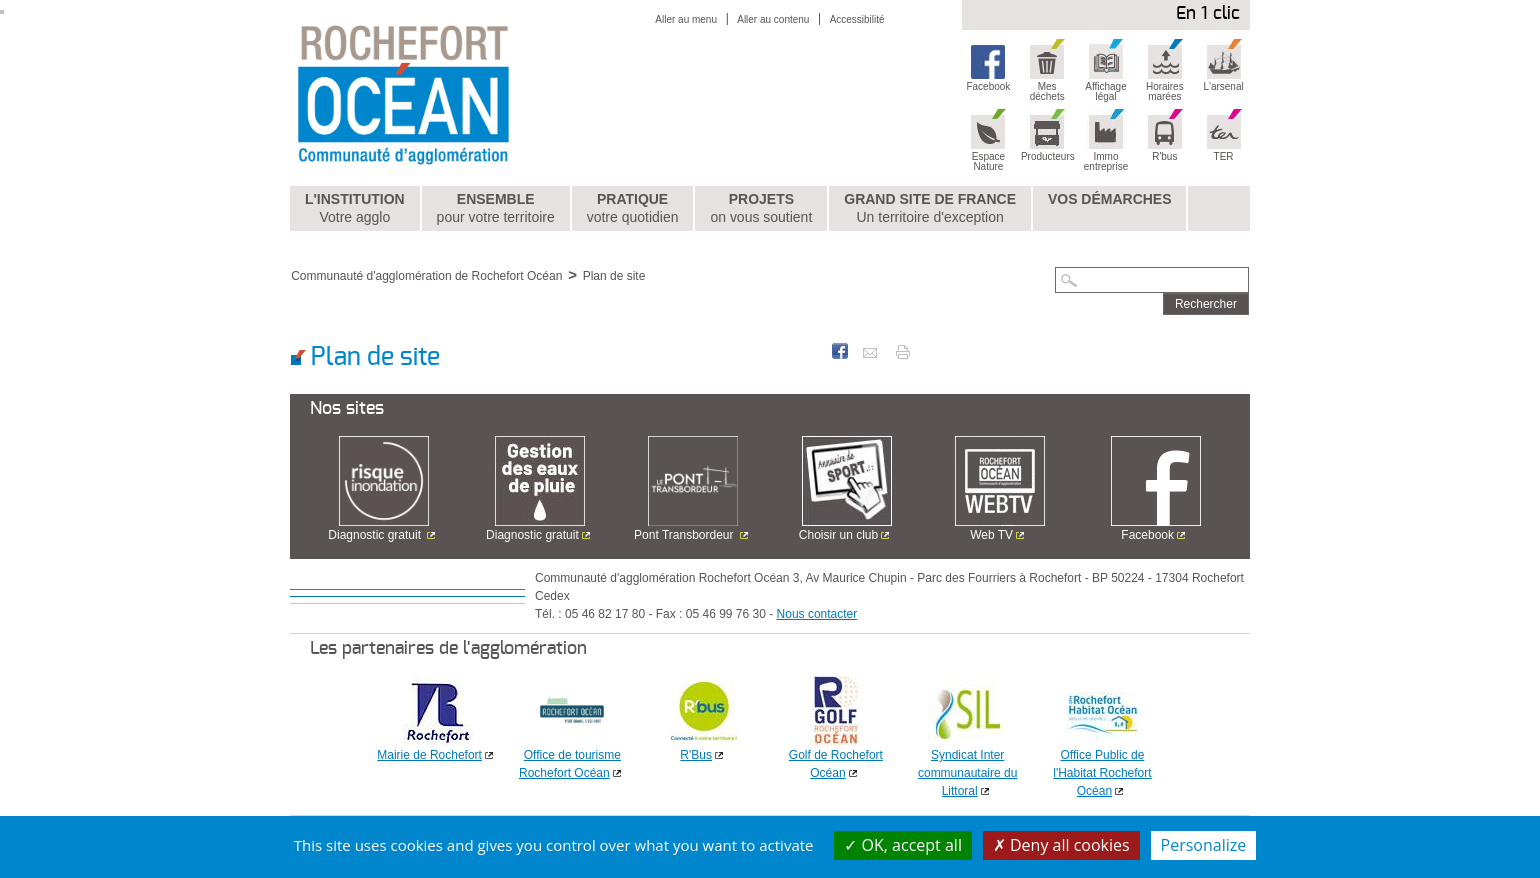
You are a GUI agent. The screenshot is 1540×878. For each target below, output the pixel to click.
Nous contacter (817, 614)
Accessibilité (857, 19)
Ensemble (496, 209)
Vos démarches (1110, 199)
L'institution (355, 209)
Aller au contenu (773, 19)
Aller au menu (686, 19)
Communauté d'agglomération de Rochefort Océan (426, 276)
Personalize (1204, 845)
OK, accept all (903, 845)
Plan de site (614, 276)
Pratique (633, 209)
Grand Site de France (930, 209)
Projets (761, 209)
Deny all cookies (1061, 845)
